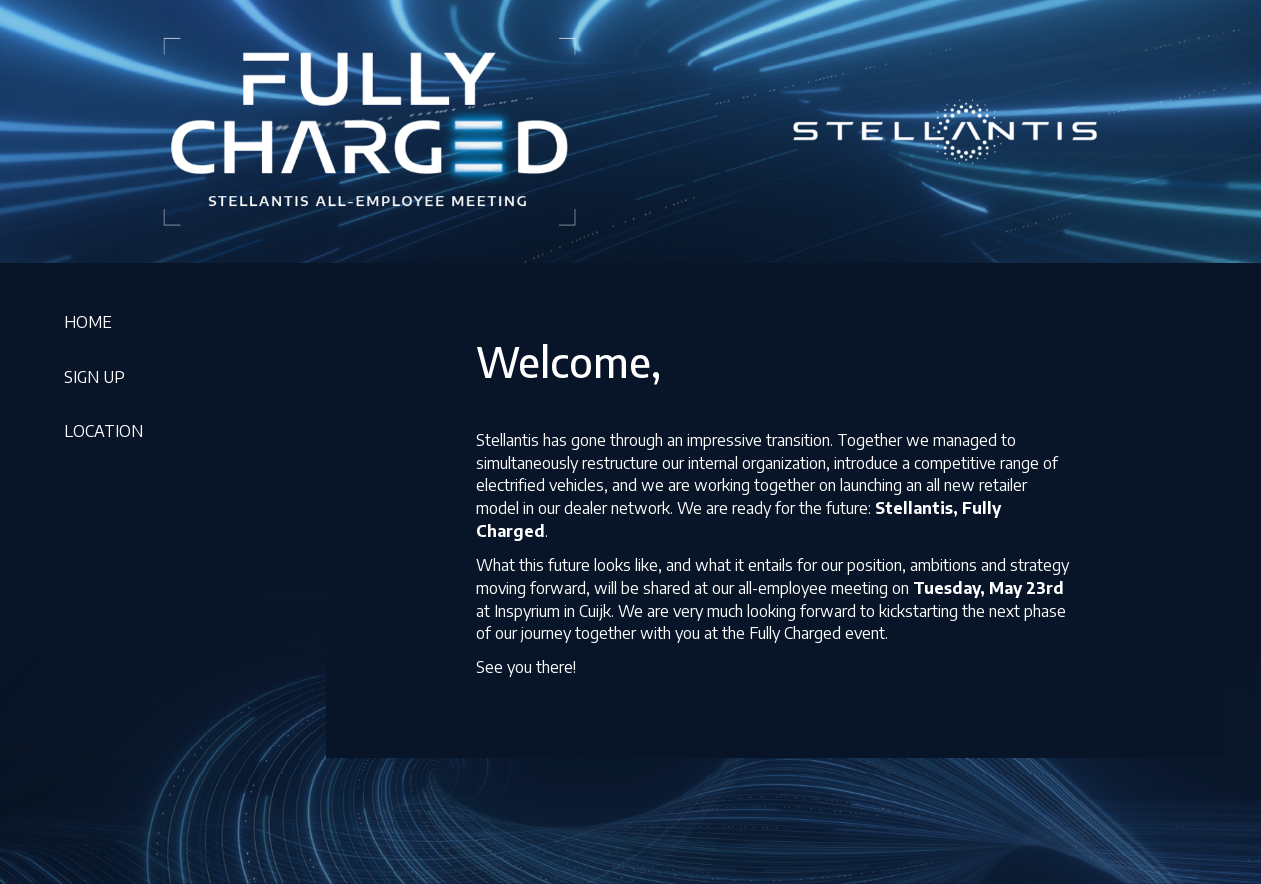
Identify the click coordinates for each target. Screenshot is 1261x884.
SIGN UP (94, 377)
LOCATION (103, 431)
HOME (88, 322)
